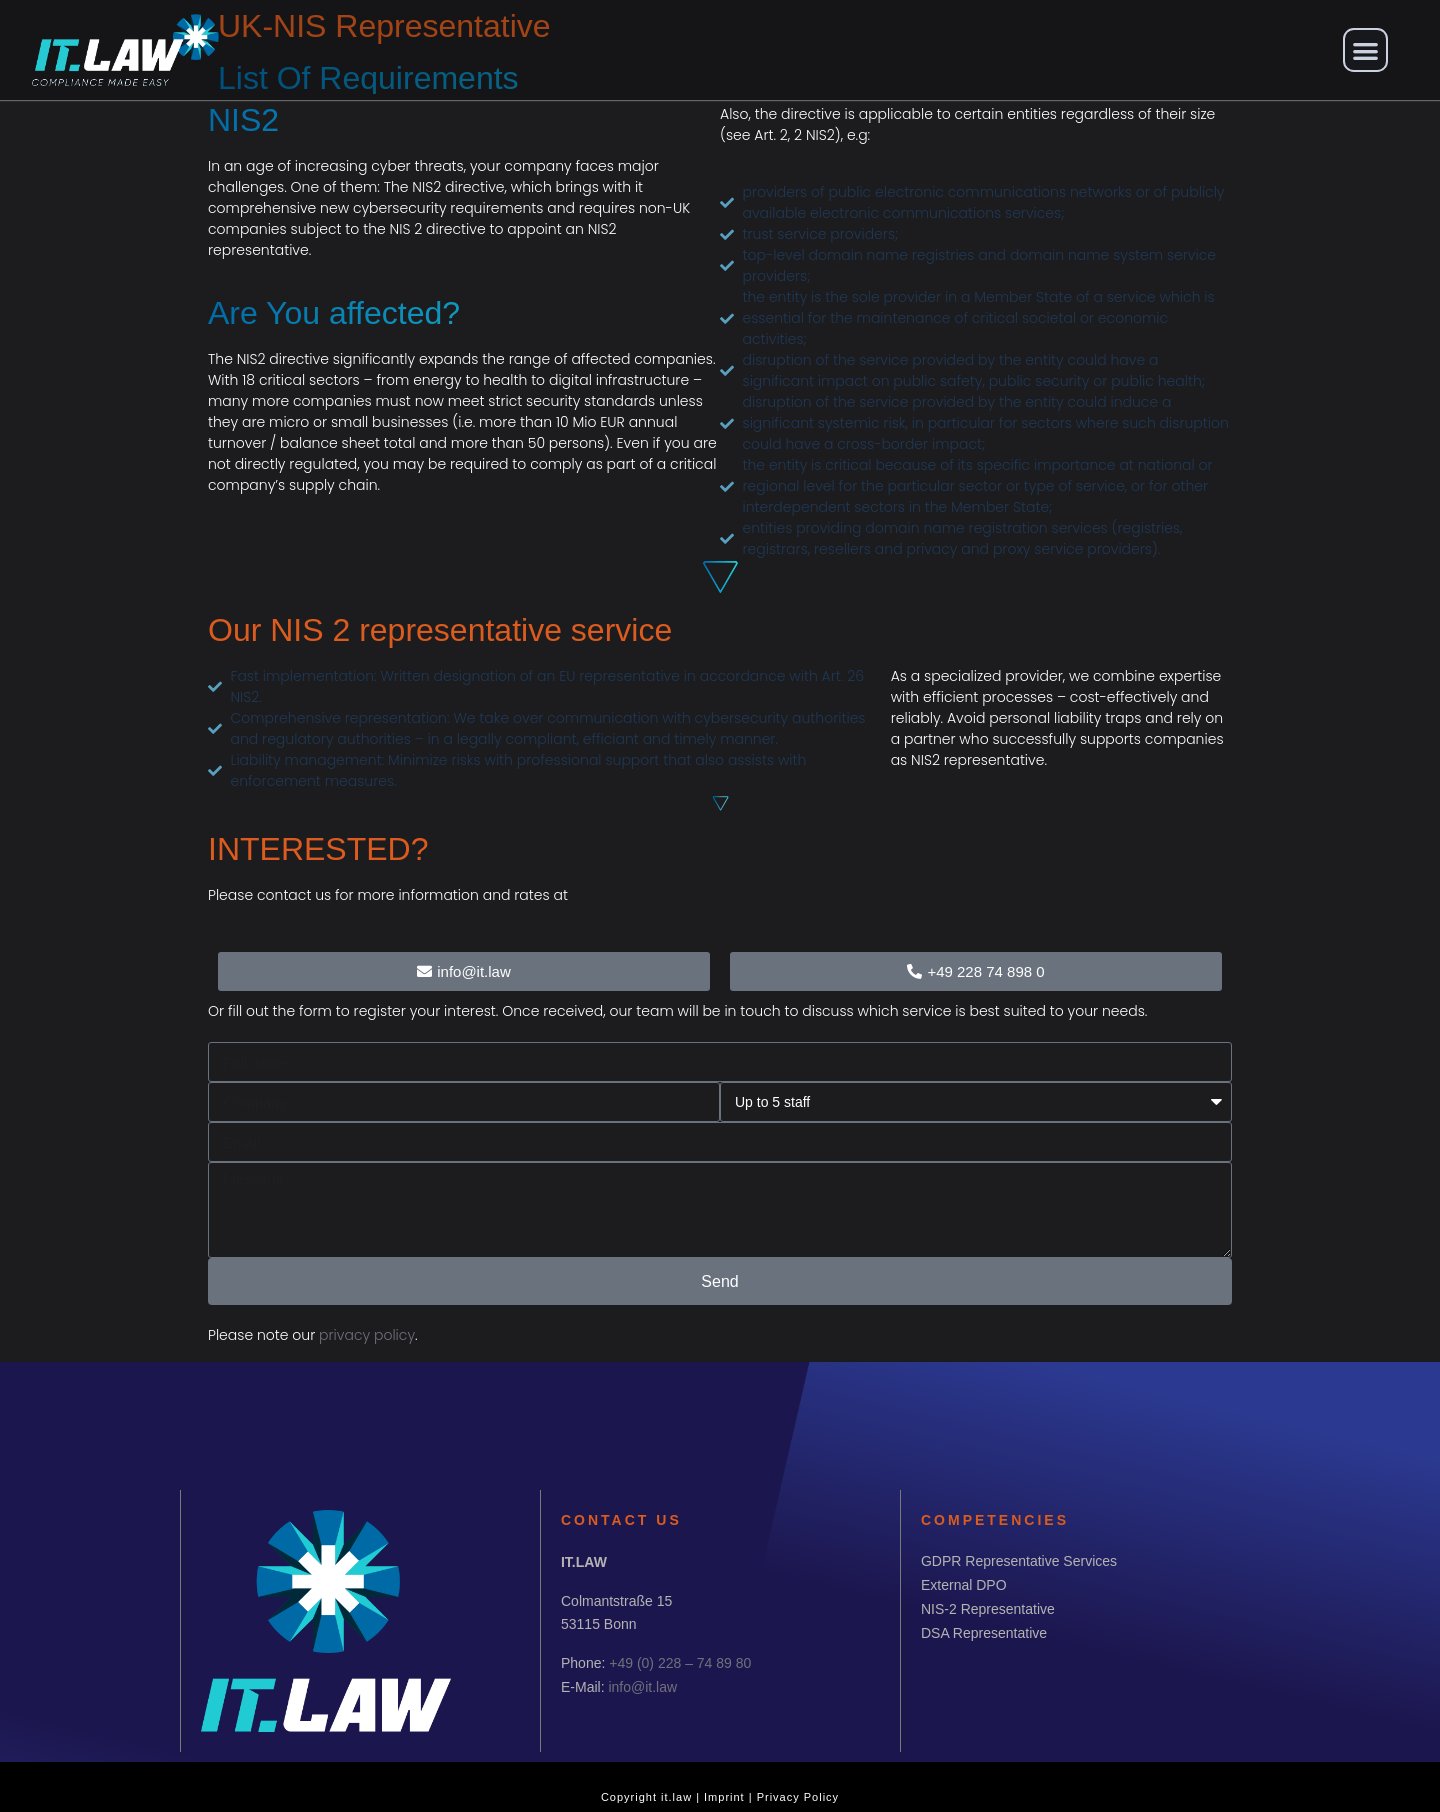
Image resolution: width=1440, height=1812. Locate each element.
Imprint (724, 1797)
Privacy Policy (798, 1797)
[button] (1365, 50)
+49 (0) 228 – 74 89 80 (680, 1663)
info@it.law (642, 1687)
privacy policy (367, 1335)
